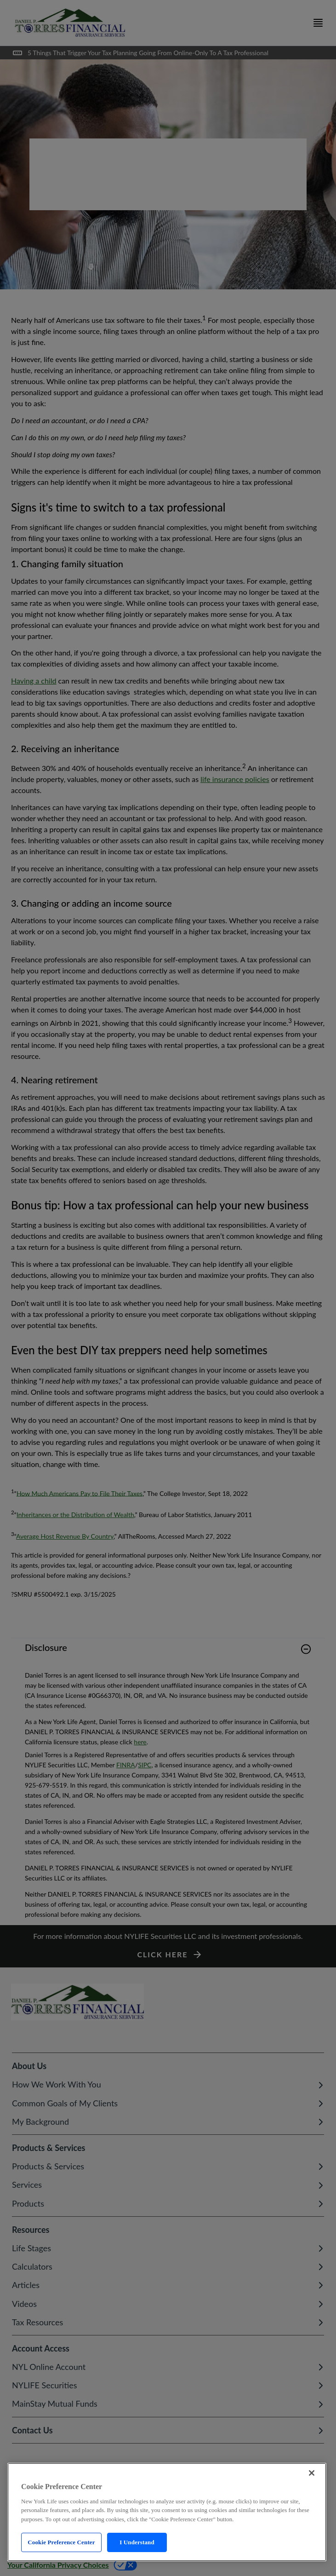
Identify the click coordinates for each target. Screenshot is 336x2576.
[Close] (312, 2473)
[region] (166, 2512)
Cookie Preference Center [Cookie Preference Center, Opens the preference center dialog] (61, 2542)
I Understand (137, 2542)
